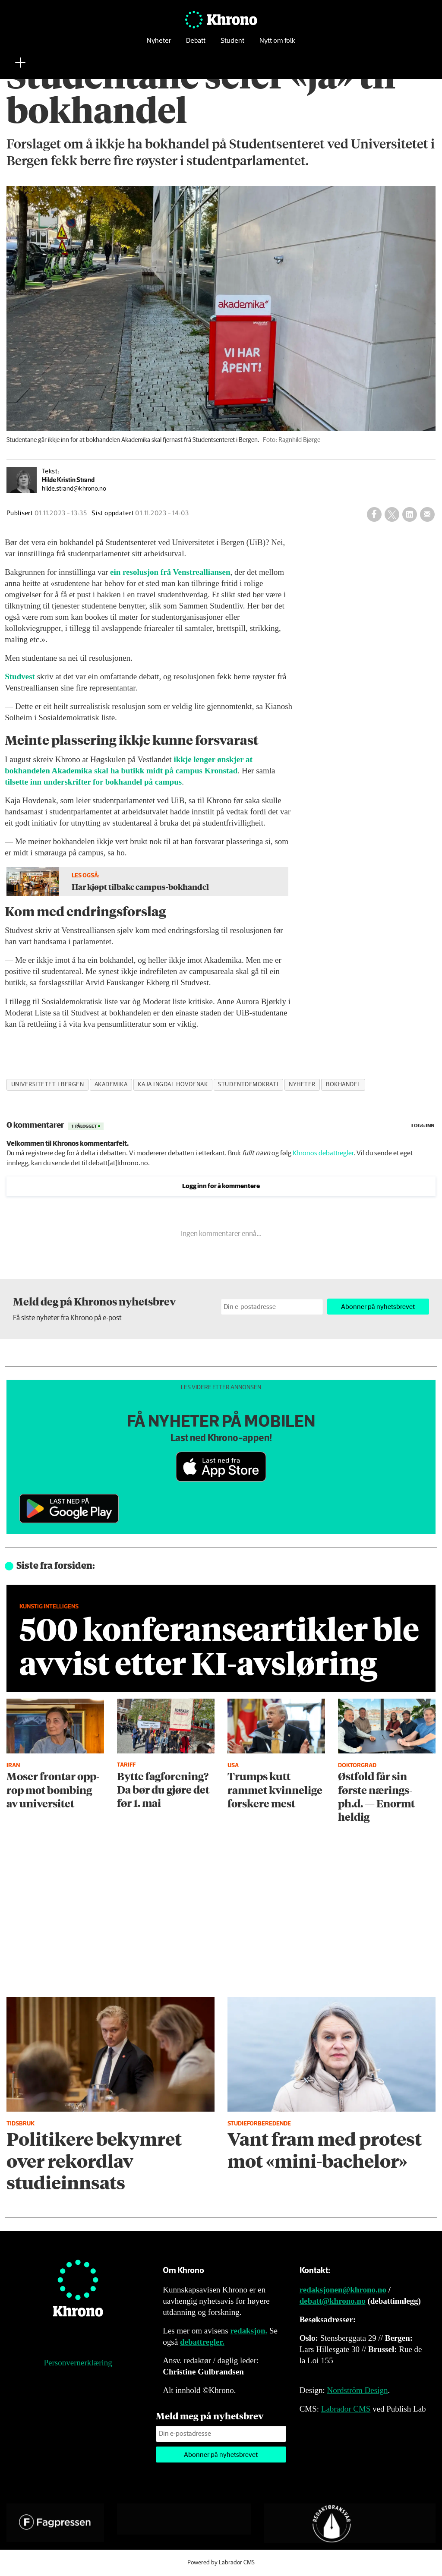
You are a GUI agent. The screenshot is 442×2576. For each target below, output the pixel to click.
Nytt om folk (277, 41)
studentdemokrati (248, 1084)
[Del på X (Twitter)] (392, 514)
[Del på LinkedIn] (409, 514)
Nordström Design (357, 2390)
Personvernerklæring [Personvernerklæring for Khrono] (78, 2362)
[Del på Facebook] (374, 514)
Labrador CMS (346, 2408)
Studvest (20, 676)
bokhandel (343, 1084)
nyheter (302, 1084)
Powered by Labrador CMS (221, 2563)
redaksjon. (249, 2330)
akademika (111, 1084)
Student (232, 41)
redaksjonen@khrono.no (343, 2289)
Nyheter (159, 41)
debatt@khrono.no (333, 2300)
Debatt (195, 41)
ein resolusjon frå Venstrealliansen (170, 572)
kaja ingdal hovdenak (173, 1084)
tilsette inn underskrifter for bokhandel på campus (93, 781)
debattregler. (202, 2341)
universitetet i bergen (47, 1084)
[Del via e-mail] (427, 514)
